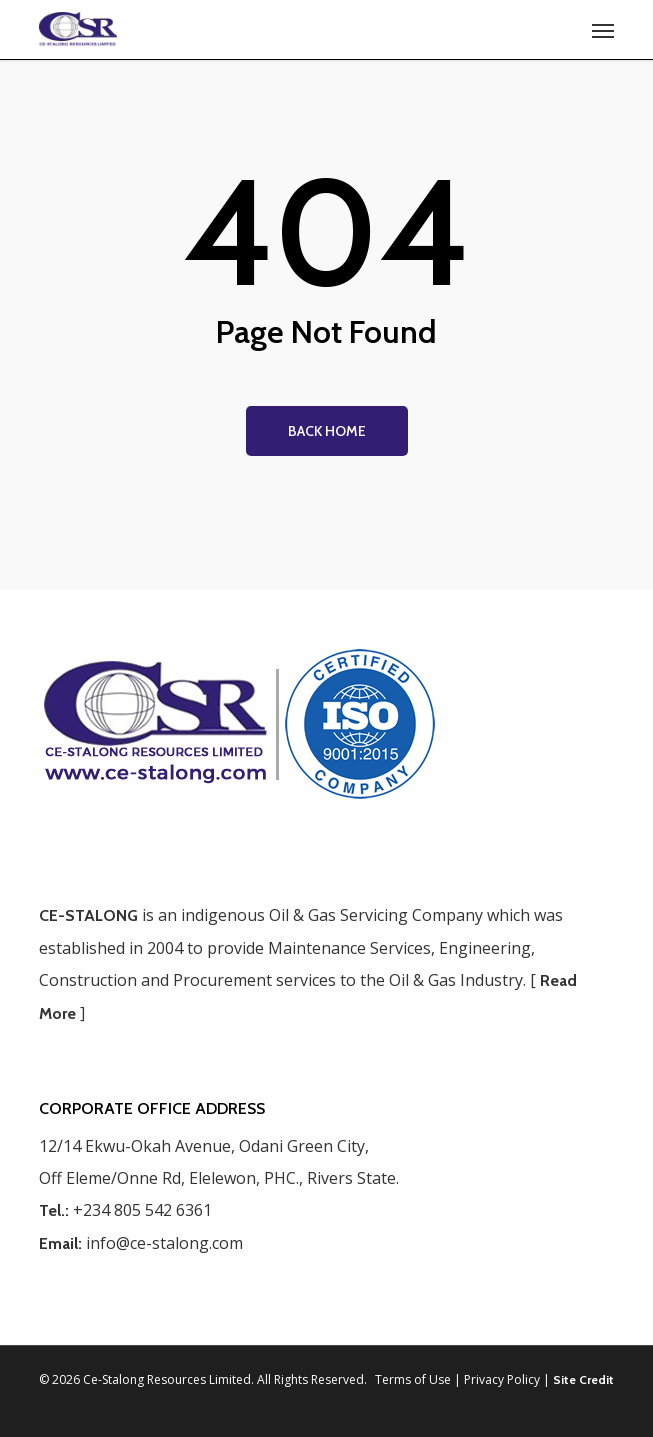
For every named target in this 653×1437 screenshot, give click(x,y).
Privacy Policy (502, 1379)
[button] (603, 30)
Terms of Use (413, 1379)
